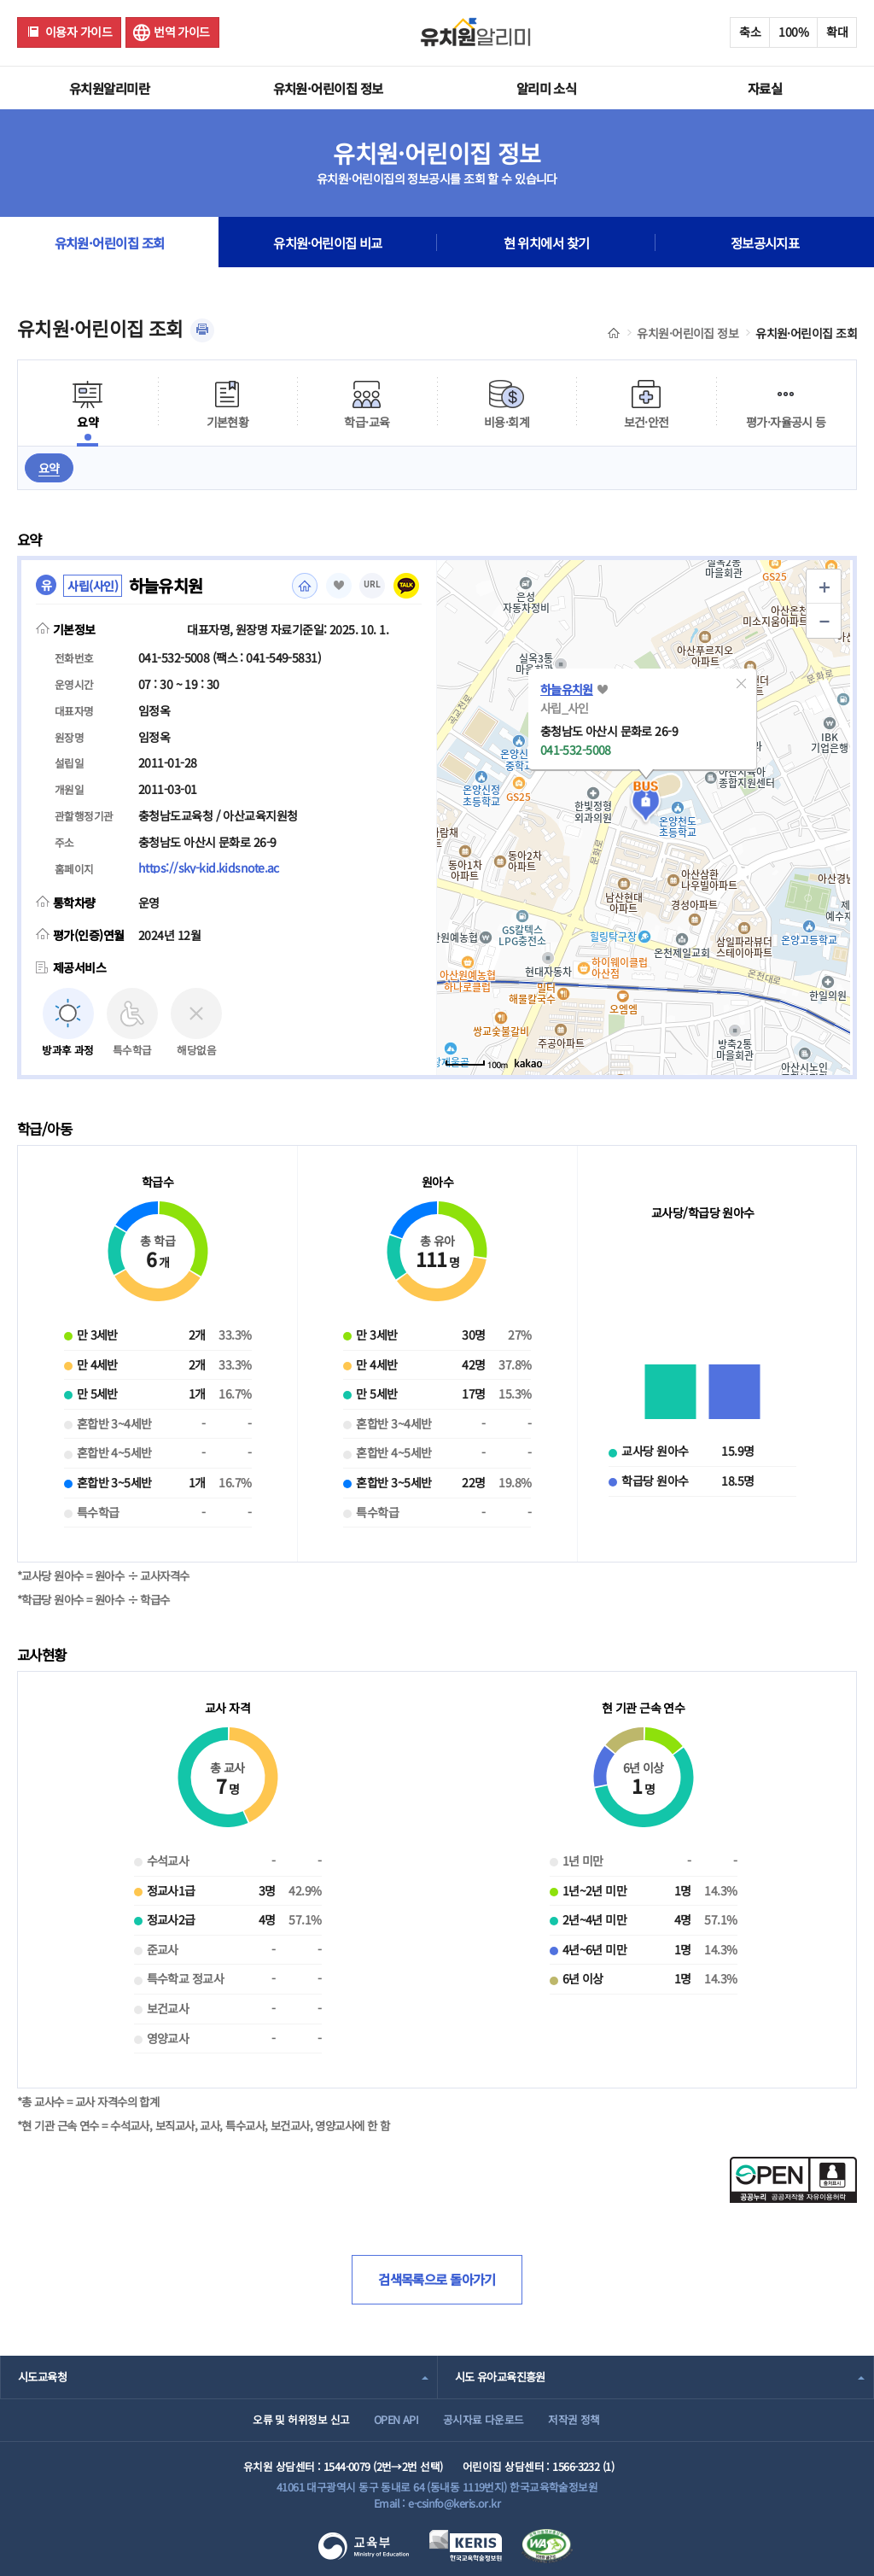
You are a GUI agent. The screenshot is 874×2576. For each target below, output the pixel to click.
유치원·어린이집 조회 (110, 242)
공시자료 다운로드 (483, 2419)
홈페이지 (305, 586)
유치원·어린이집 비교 (327, 242)
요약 (49, 467)
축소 (749, 31)
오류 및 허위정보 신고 (301, 2419)
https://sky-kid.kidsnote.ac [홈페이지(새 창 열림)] (208, 867)
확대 (837, 31)
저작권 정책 (574, 2419)
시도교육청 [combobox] (42, 2377)
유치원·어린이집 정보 (328, 88)
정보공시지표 (765, 242)
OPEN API (396, 2419)
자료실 (765, 88)
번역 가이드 (182, 31)
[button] (742, 684)
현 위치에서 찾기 (547, 242)
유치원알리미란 (109, 88)
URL (372, 584)
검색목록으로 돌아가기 (437, 2278)
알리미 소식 (546, 88)
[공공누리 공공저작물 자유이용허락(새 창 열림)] (793, 2197)
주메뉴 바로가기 (0, 0)
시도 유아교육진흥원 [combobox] (500, 2377)
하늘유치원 (566, 689)
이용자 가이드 (78, 31)
